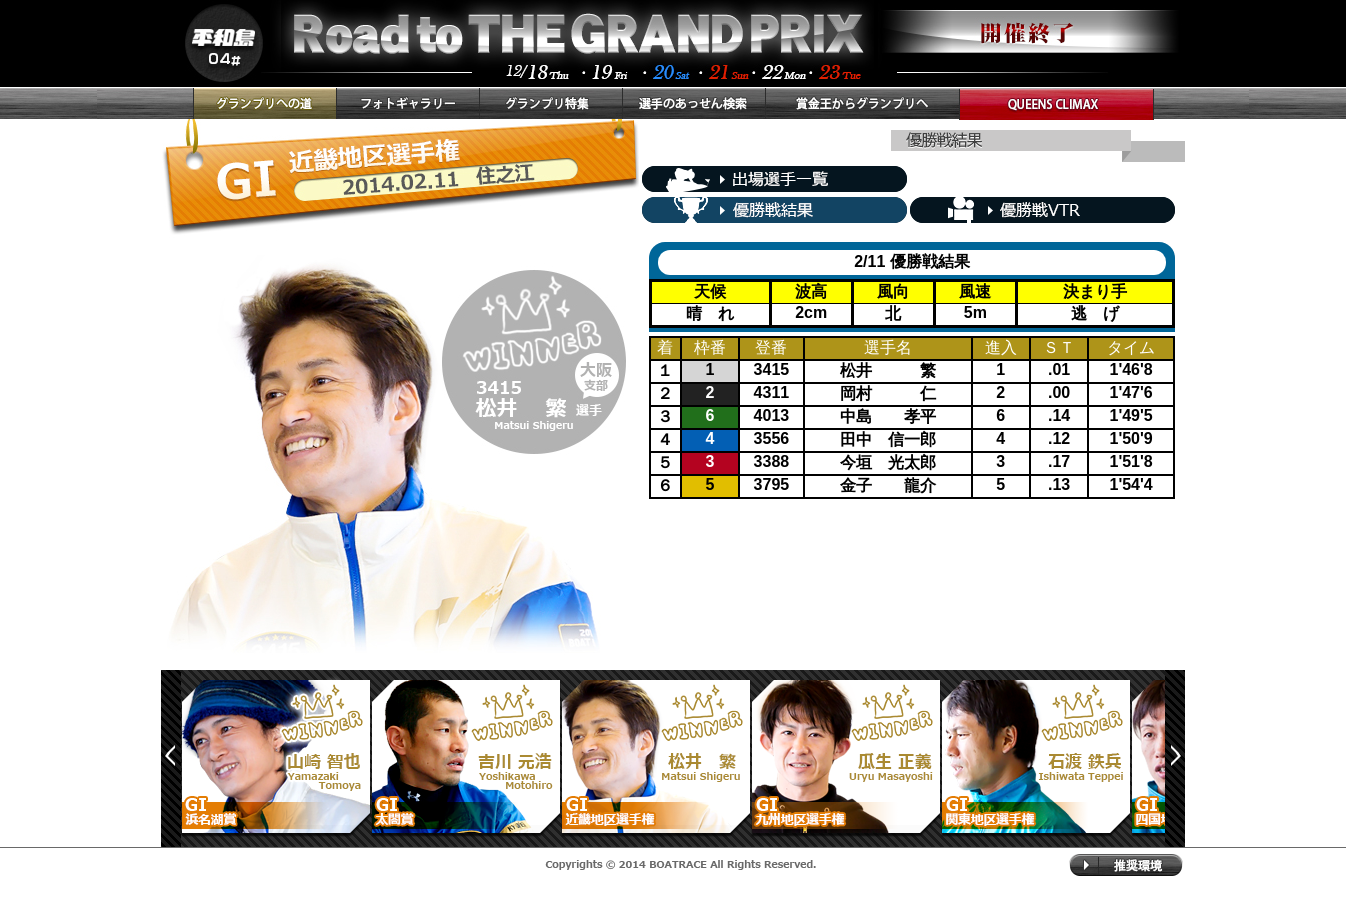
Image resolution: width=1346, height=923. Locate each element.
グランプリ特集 (550, 103)
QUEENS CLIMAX (1056, 104)
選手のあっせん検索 (694, 103)
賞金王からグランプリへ (862, 103)
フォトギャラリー (407, 103)
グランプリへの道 (264, 103)
